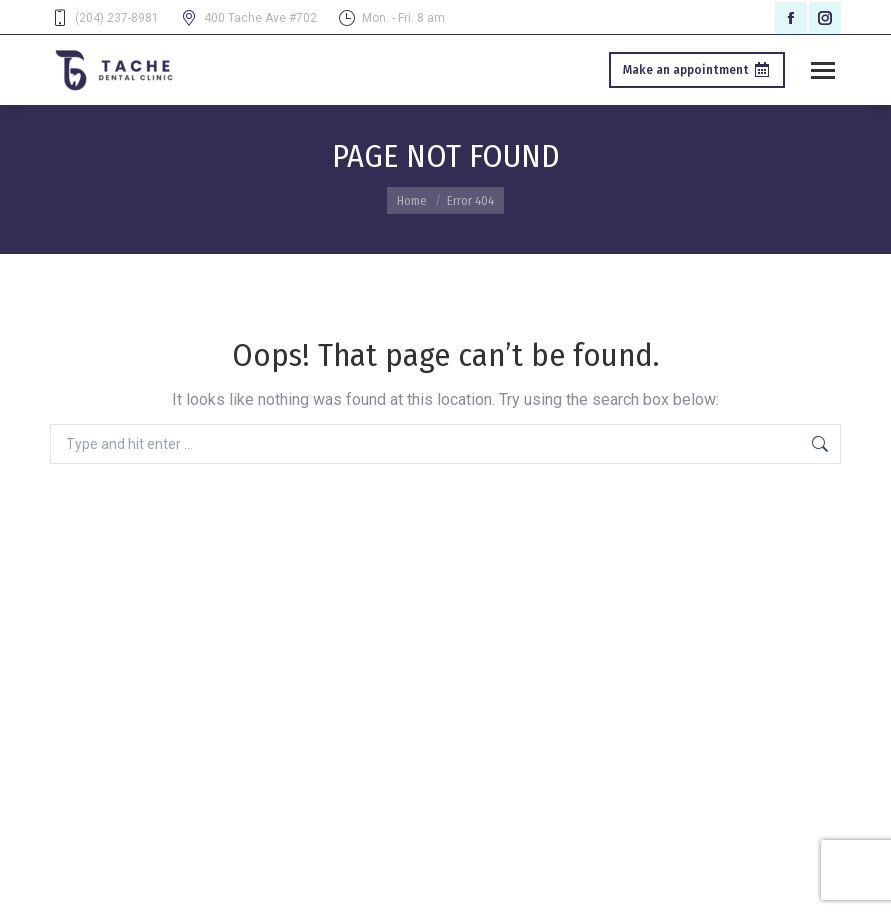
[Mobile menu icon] (823, 70)
